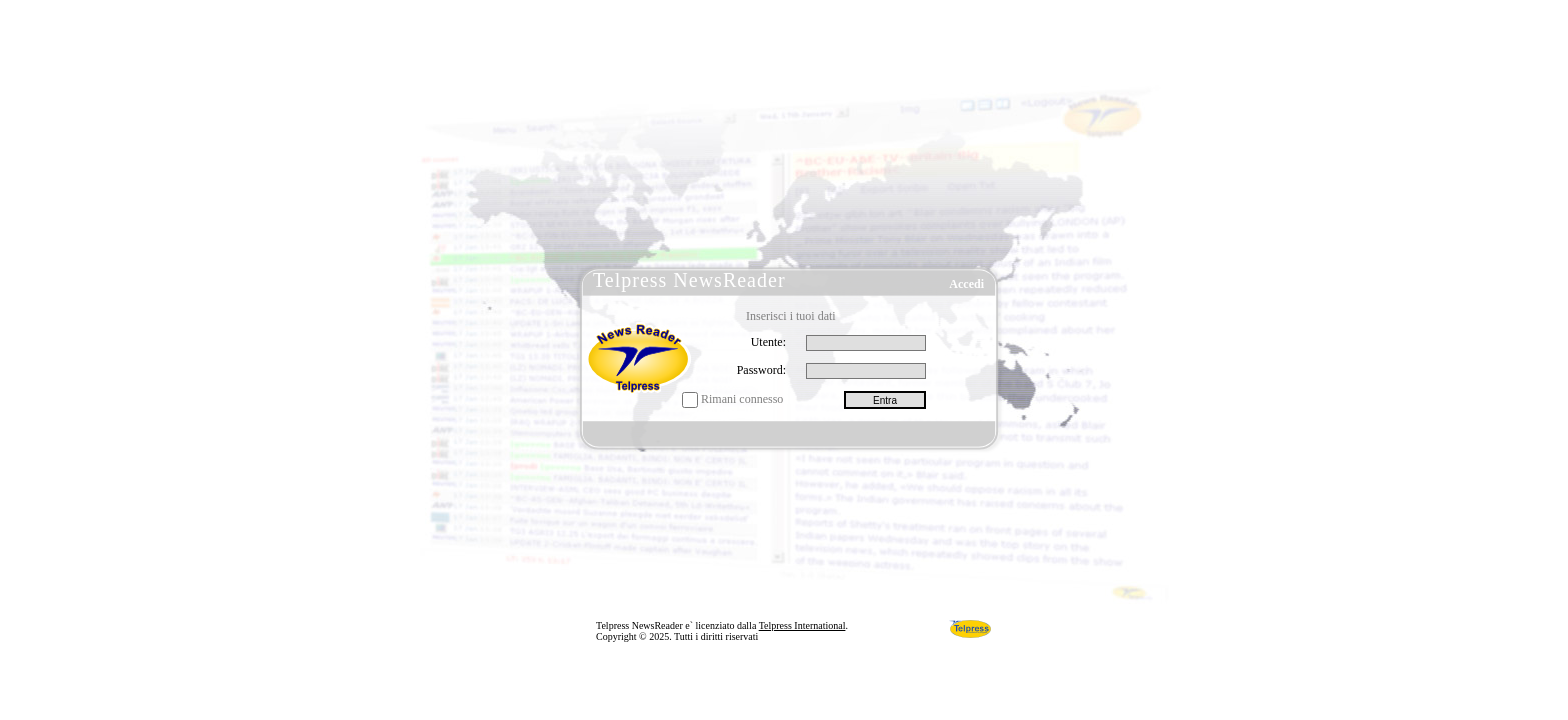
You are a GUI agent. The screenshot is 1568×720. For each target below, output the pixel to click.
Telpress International (802, 625)
